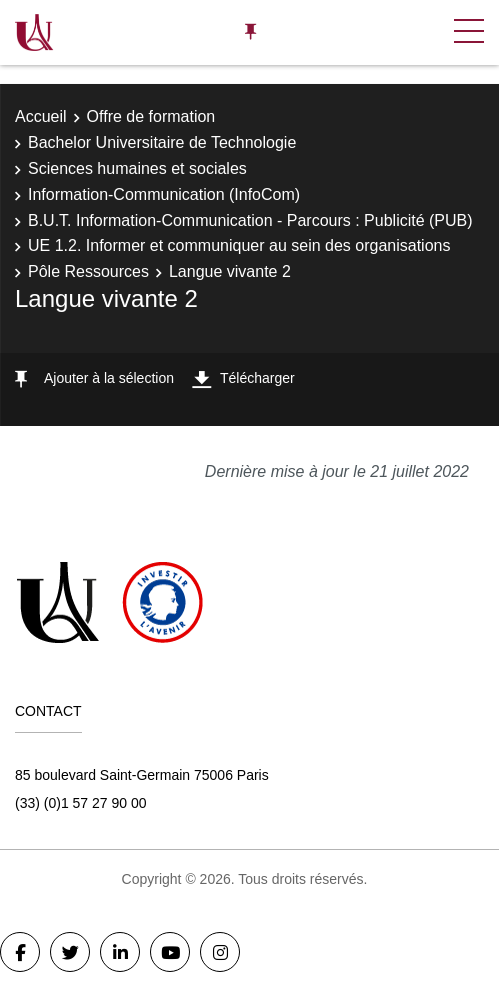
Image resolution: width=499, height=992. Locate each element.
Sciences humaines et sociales (137, 168)
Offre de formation (151, 116)
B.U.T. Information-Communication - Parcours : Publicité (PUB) (250, 220)
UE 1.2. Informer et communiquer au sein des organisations (239, 245)
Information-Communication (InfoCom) (164, 194)
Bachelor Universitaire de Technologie (162, 142)
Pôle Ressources (88, 271)
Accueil (41, 116)
